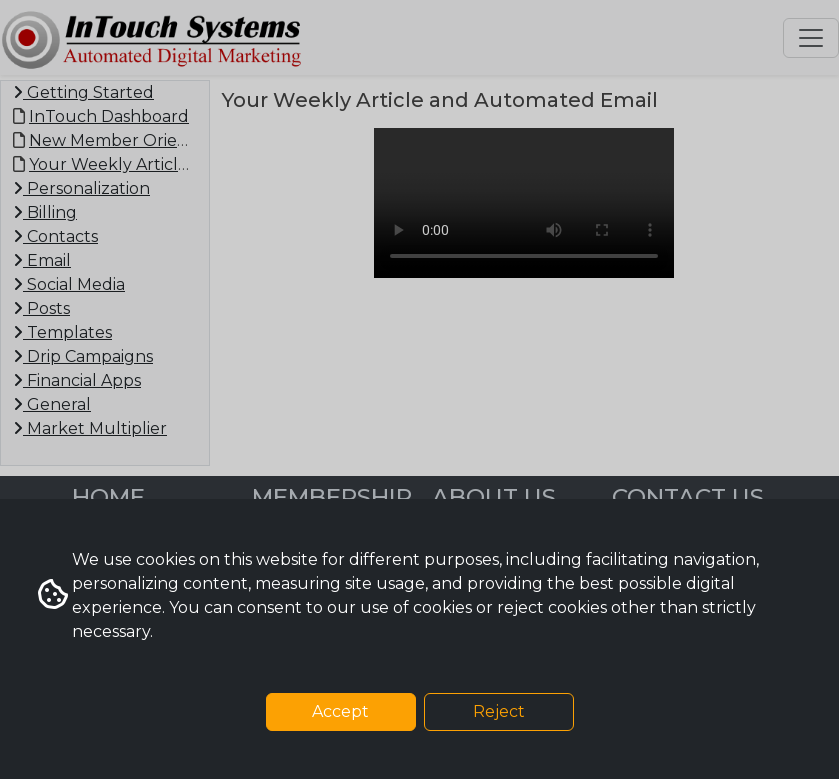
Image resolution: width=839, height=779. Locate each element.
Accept (340, 711)
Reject (499, 711)
